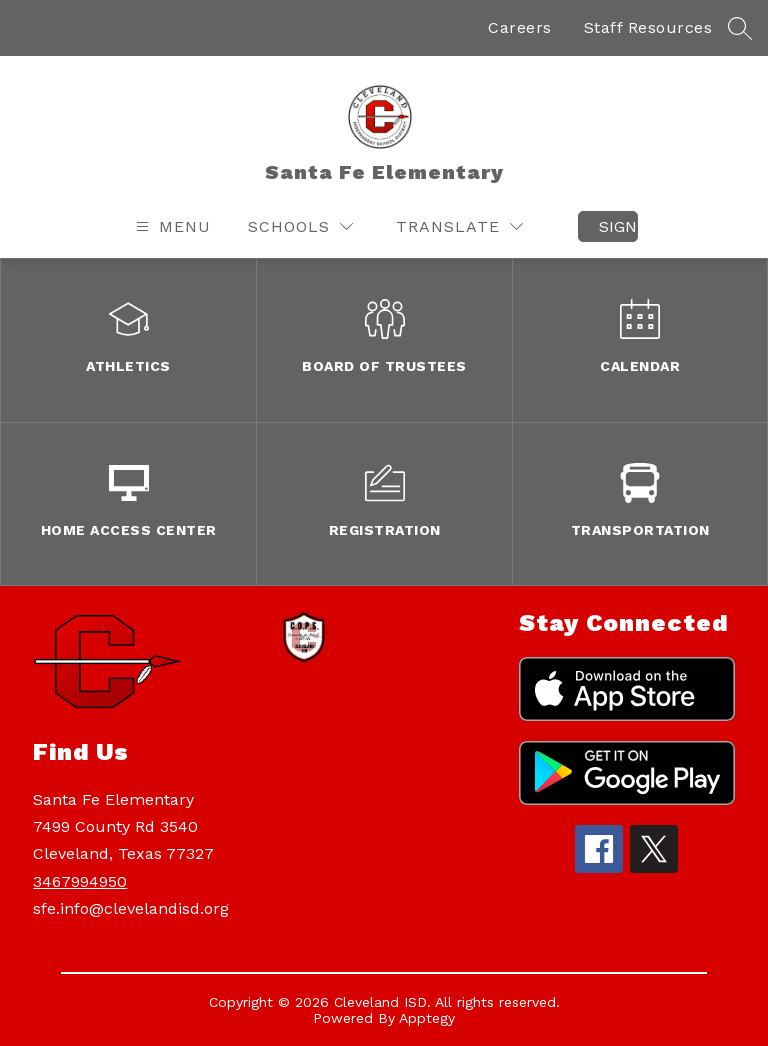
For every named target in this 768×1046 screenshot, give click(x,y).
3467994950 (80, 881)
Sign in (618, 226)
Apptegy (427, 1018)
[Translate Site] (459, 226)
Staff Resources (648, 27)
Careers (520, 27)
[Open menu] (171, 226)
